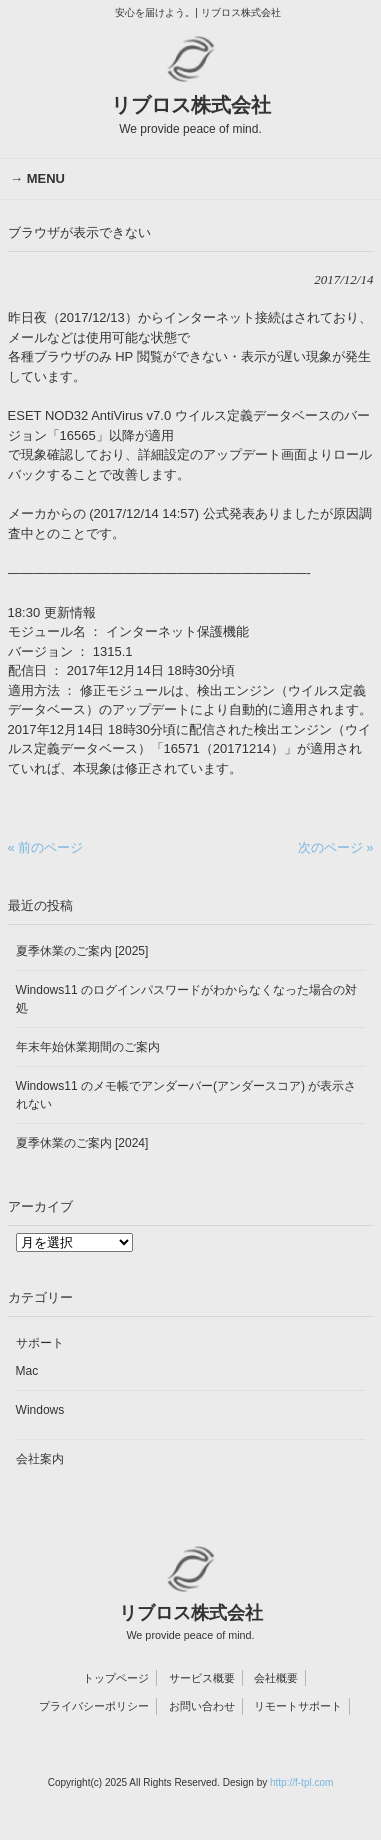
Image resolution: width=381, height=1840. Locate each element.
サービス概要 (202, 1678)
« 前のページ (46, 847)
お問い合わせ (202, 1706)
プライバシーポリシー (94, 1706)
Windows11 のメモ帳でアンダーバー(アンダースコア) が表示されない (186, 1095)
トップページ (116, 1678)
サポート (40, 1343)
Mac (27, 1371)
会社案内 (40, 1459)
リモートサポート (298, 1706)
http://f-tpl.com (301, 1782)
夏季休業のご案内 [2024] (82, 1143)
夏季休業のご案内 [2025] (82, 951)
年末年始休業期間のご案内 (88, 1047)
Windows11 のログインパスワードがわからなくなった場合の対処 (186, 999)
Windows (40, 1410)
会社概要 (276, 1678)
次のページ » (336, 847)
